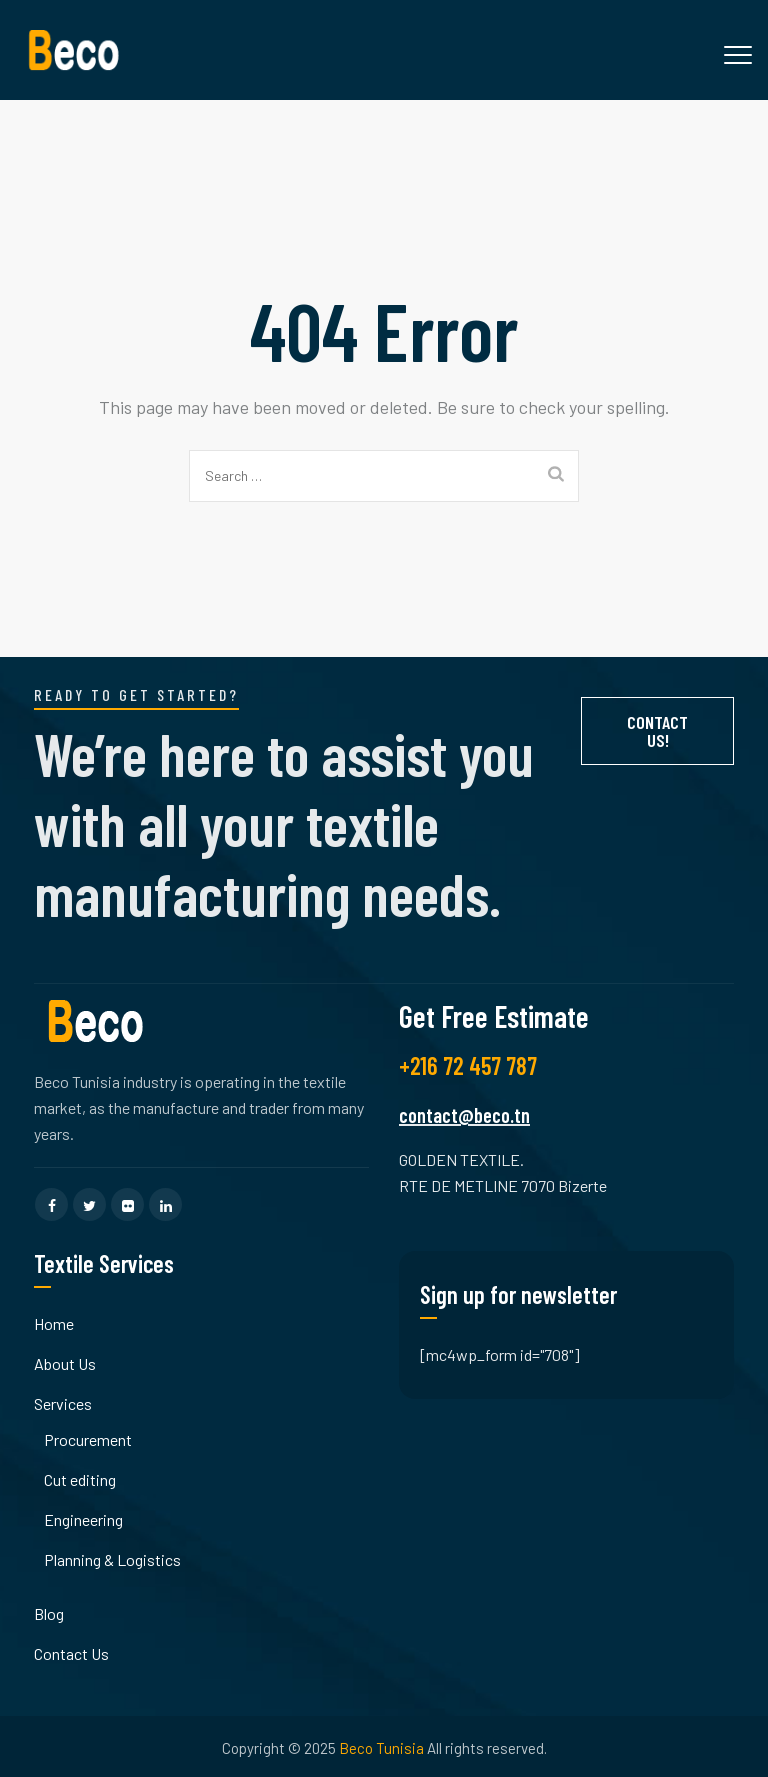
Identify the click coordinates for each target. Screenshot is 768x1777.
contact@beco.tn (464, 1115)
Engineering (83, 1519)
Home (54, 1323)
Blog (49, 1613)
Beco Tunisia (381, 1748)
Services (63, 1403)
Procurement (88, 1439)
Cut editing (80, 1479)
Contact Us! (657, 731)
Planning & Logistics (112, 1559)
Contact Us (71, 1653)
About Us (65, 1363)
